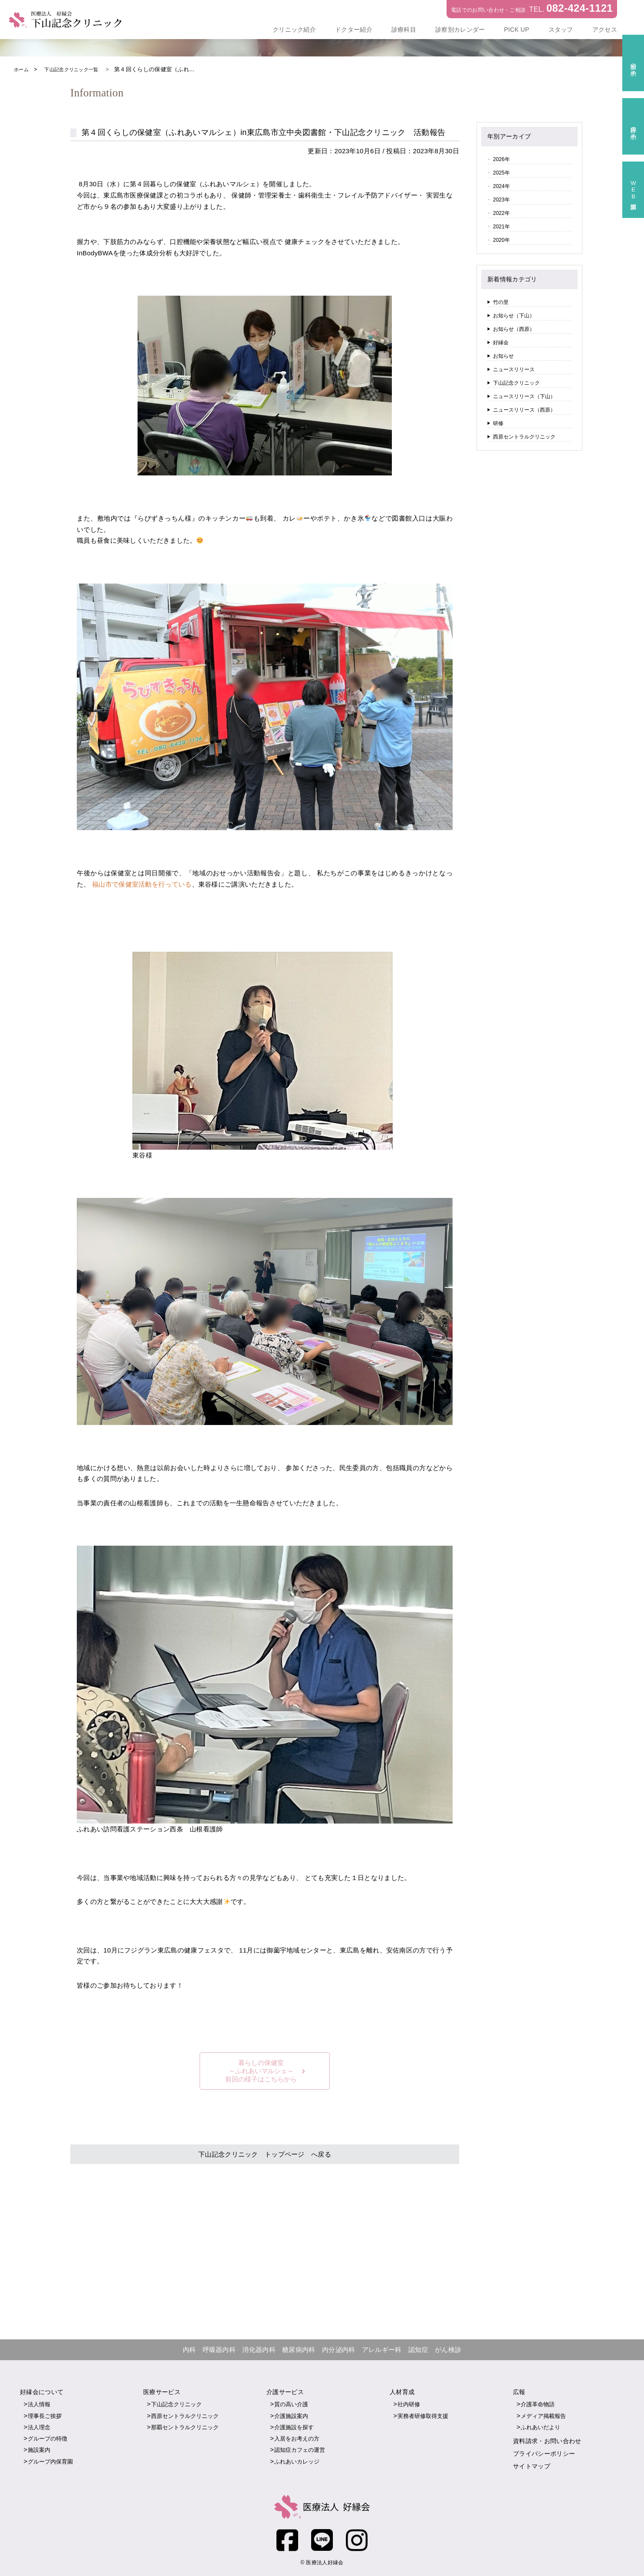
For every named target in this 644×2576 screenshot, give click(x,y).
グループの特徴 (47, 2438)
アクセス (604, 29)
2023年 (501, 200)
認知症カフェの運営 (299, 2450)
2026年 (501, 159)
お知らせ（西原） (514, 329)
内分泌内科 (338, 2349)
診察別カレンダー (460, 29)
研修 (498, 423)
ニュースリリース (514, 369)
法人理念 (39, 2427)
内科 (189, 2349)
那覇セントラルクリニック (185, 2427)
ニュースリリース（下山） (524, 396)
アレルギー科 (382, 2349)
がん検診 (448, 2349)
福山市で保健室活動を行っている (155, 884)
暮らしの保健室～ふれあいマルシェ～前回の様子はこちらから (261, 2070)
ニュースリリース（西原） (524, 410)
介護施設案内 (291, 2416)
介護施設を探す (294, 2427)
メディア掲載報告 (543, 2416)
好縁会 (501, 343)
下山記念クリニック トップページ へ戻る (264, 2153)
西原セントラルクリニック (524, 437)
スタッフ (561, 29)
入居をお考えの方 (296, 2438)
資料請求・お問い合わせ (547, 2440)
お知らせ (503, 356)
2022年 (501, 213)
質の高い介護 (291, 2404)
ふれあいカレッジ (296, 2461)
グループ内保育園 (50, 2461)
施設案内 (39, 2450)
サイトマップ (531, 2465)
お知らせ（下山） (514, 316)
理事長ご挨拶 (45, 2416)
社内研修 (409, 2404)
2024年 (501, 186)
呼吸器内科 (219, 2349)
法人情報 (39, 2404)
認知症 (418, 2349)
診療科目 (403, 29)
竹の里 (501, 302)
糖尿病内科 (298, 2349)
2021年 (501, 227)
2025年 (501, 173)
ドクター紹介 (353, 29)
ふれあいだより (540, 2427)
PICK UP (516, 29)
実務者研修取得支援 (423, 2416)
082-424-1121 (579, 8)
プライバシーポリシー (544, 2453)
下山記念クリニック (516, 383)
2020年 (501, 240)
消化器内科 (259, 2349)
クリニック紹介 (294, 29)
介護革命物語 (538, 2404)
